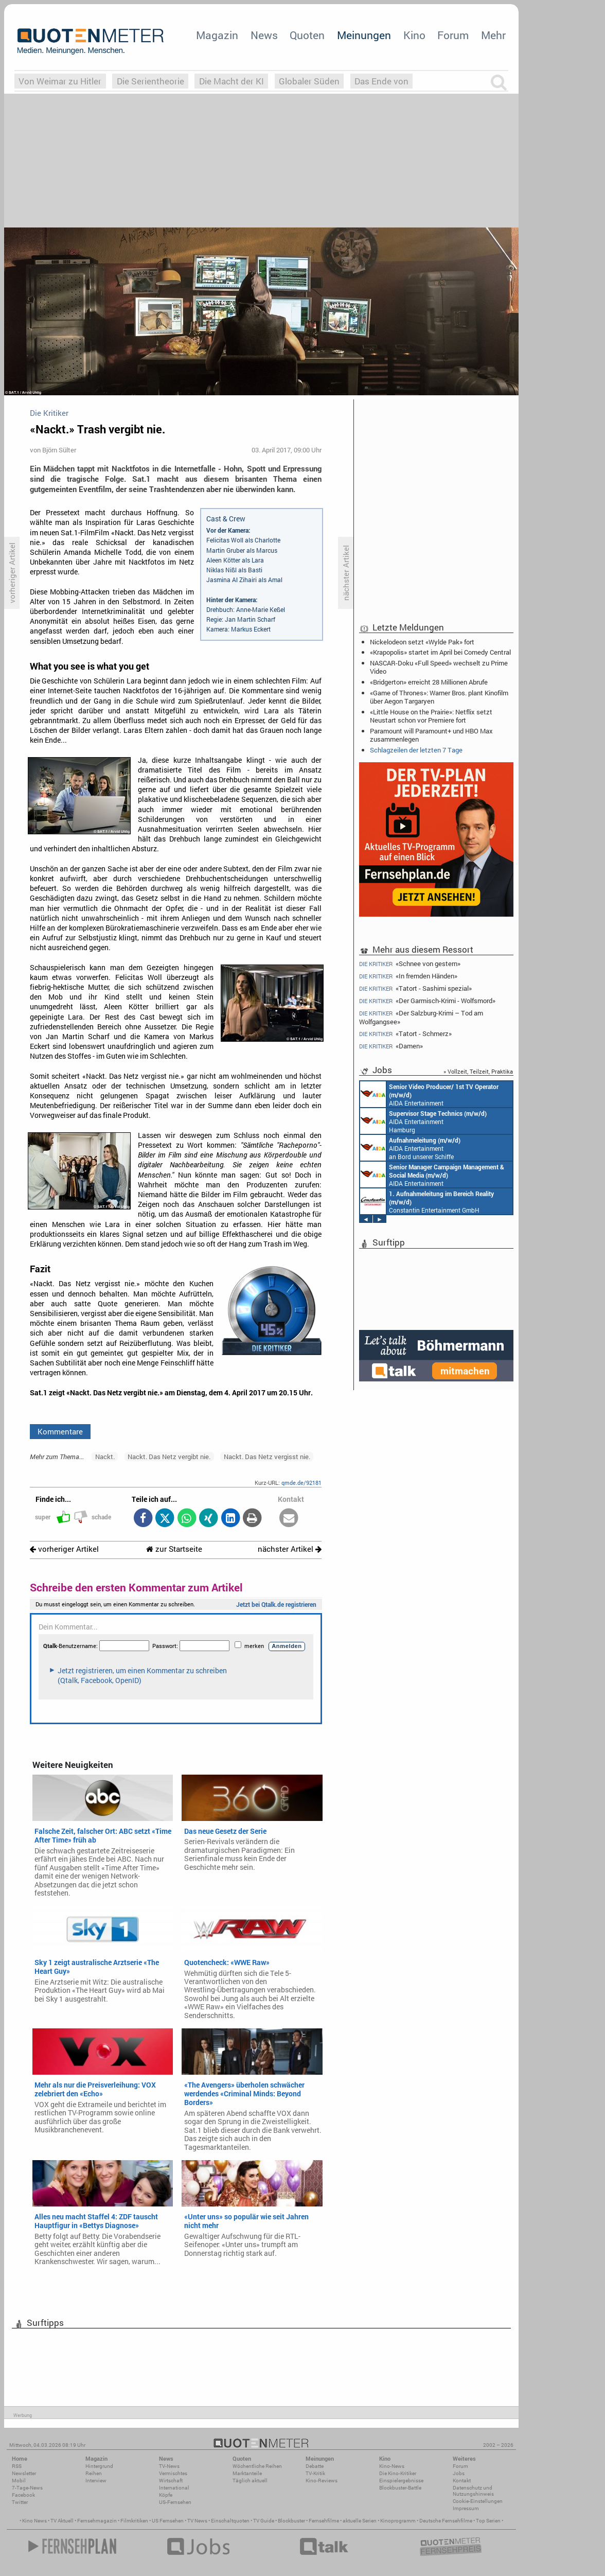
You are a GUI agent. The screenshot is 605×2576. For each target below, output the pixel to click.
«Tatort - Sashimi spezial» (415, 988)
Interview (95, 2480)
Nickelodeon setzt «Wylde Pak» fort (422, 641)
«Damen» (391, 1046)
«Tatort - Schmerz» (405, 1033)
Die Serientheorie (150, 81)
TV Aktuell (62, 2520)
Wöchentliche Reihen (257, 2466)
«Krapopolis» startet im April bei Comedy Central (440, 652)
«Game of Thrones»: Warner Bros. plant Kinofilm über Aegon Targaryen (439, 697)
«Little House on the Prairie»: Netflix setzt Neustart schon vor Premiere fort (431, 716)
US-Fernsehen (175, 2502)
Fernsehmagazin (97, 2520)
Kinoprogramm (398, 2520)
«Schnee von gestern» (409, 963)
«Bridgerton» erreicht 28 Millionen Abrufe (429, 682)
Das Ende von (381, 81)
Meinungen (364, 35)
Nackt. (105, 1456)
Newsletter (24, 2473)
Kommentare (60, 1431)
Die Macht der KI (231, 81)
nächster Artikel (290, 1549)
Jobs (459, 2473)
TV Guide (263, 2520)
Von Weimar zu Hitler (60, 81)
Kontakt (462, 2480)
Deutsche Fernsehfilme (445, 2520)
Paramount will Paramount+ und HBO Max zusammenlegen (431, 735)
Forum (453, 35)
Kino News (34, 2520)
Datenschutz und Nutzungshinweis (473, 2490)
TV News (197, 2520)
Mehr (493, 35)
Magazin (217, 35)
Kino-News (391, 2466)
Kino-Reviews (321, 2480)
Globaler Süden (309, 81)
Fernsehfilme (324, 2520)
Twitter (20, 2502)
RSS (17, 2466)
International (174, 2487)
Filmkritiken (134, 2520)
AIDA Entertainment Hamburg (423, 1121)
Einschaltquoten (230, 2520)
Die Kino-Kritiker (397, 2473)
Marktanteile (247, 2473)
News (264, 35)
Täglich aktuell (250, 2480)
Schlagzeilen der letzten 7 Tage (416, 750)
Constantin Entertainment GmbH (427, 1201)
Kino (414, 35)
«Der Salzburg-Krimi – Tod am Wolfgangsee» (421, 1017)
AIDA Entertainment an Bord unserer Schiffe (429, 1094)
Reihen (93, 2473)
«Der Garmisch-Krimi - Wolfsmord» (427, 1000)
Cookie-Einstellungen (478, 2501)
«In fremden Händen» (408, 976)
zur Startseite (174, 1549)
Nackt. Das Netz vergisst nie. (267, 1456)
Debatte (315, 2466)
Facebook (23, 2495)
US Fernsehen (168, 2520)
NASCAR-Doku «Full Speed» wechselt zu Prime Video (439, 667)
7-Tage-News (27, 2487)
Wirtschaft (171, 2480)
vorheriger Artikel (64, 1549)
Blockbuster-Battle (400, 2487)
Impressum (466, 2508)
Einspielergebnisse (401, 2480)
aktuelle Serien (360, 2520)
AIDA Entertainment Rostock (432, 1174)
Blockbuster (291, 2520)
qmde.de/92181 (301, 1482)
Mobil (19, 2480)
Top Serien (488, 2520)
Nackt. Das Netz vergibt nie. (169, 1456)
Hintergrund (99, 2466)
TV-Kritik (315, 2473)
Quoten (307, 35)
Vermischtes (173, 2473)
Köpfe (165, 2495)
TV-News (169, 2466)
